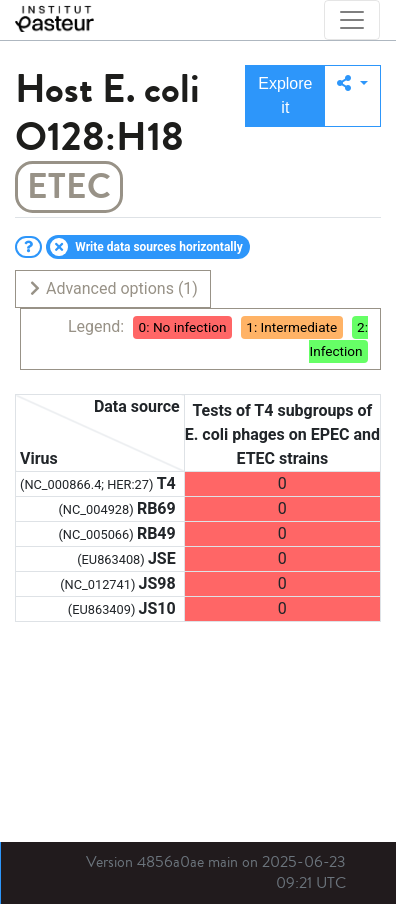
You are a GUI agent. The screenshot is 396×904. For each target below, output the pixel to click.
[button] (352, 96)
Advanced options (112, 288)
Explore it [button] (285, 95)
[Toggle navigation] (352, 20)
